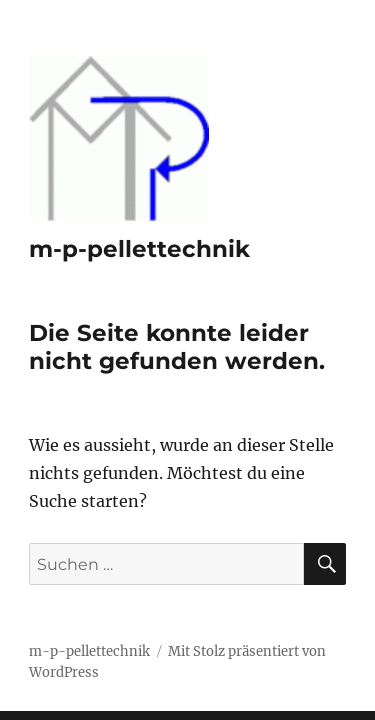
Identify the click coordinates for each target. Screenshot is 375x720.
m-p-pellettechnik (139, 249)
